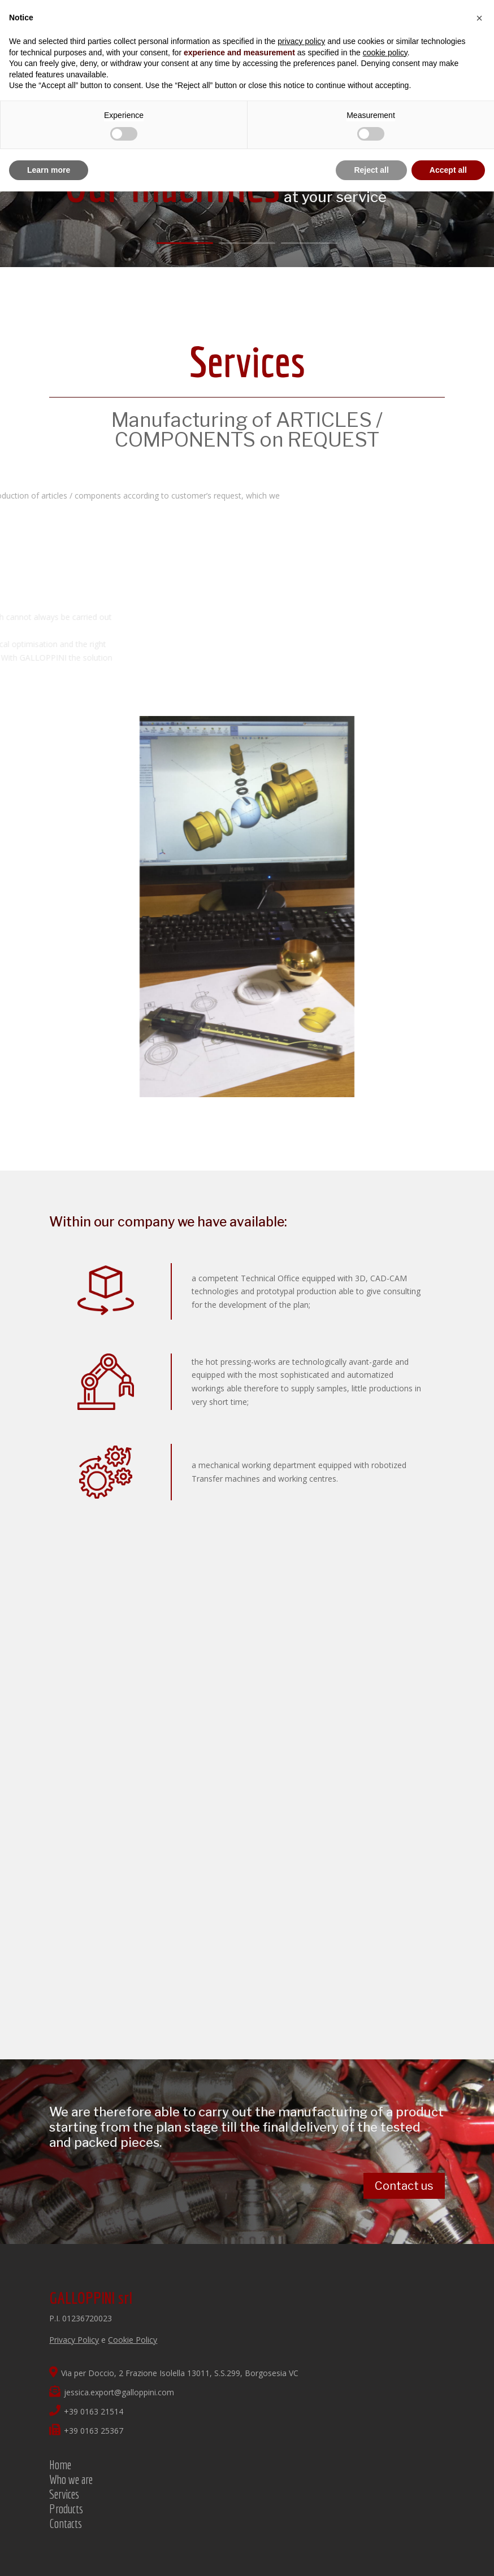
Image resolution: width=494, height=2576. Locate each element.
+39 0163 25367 (86, 2430)
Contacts (65, 2523)
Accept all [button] (448, 169)
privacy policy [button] (301, 41)
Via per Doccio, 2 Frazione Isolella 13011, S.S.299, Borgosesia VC (173, 2373)
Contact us (404, 2186)
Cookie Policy (132, 2339)
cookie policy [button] (385, 52)
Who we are (71, 2479)
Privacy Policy (74, 2339)
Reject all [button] (371, 169)
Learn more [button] (48, 169)
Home (60, 2464)
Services (64, 2494)
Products (66, 2508)
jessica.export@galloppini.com (111, 2392)
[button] (479, 18)
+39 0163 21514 (86, 2411)
